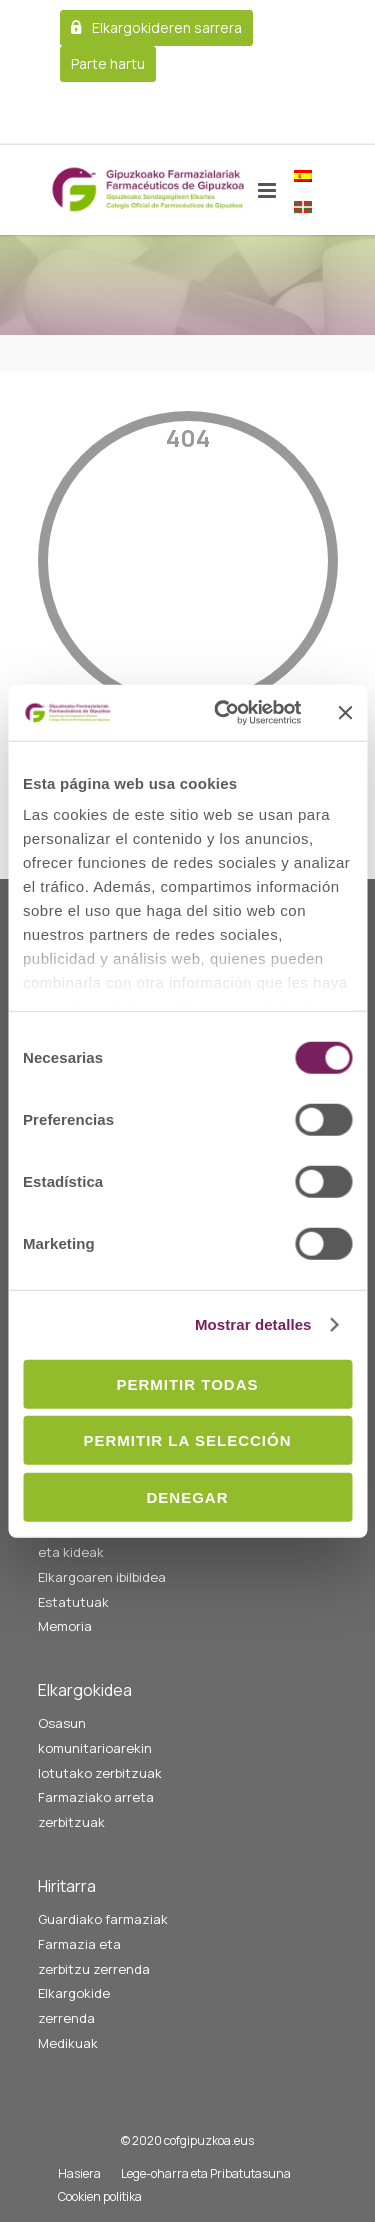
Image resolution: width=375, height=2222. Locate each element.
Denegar (187, 1496)
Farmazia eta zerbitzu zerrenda (94, 1956)
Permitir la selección (188, 1440)
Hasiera (79, 2173)
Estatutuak (73, 1602)
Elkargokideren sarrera (167, 27)
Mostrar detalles (253, 1324)
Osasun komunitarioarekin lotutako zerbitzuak (100, 1747)
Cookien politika (100, 2196)
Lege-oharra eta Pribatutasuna (206, 2173)
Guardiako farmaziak (103, 1919)
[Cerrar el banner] (345, 713)
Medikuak (68, 2043)
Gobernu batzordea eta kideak (98, 1539)
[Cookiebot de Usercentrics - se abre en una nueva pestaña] (223, 713)
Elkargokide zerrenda (74, 2005)
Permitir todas (187, 1383)
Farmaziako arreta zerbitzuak (96, 1809)
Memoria (65, 1626)
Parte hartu (108, 63)
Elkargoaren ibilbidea (102, 1577)
